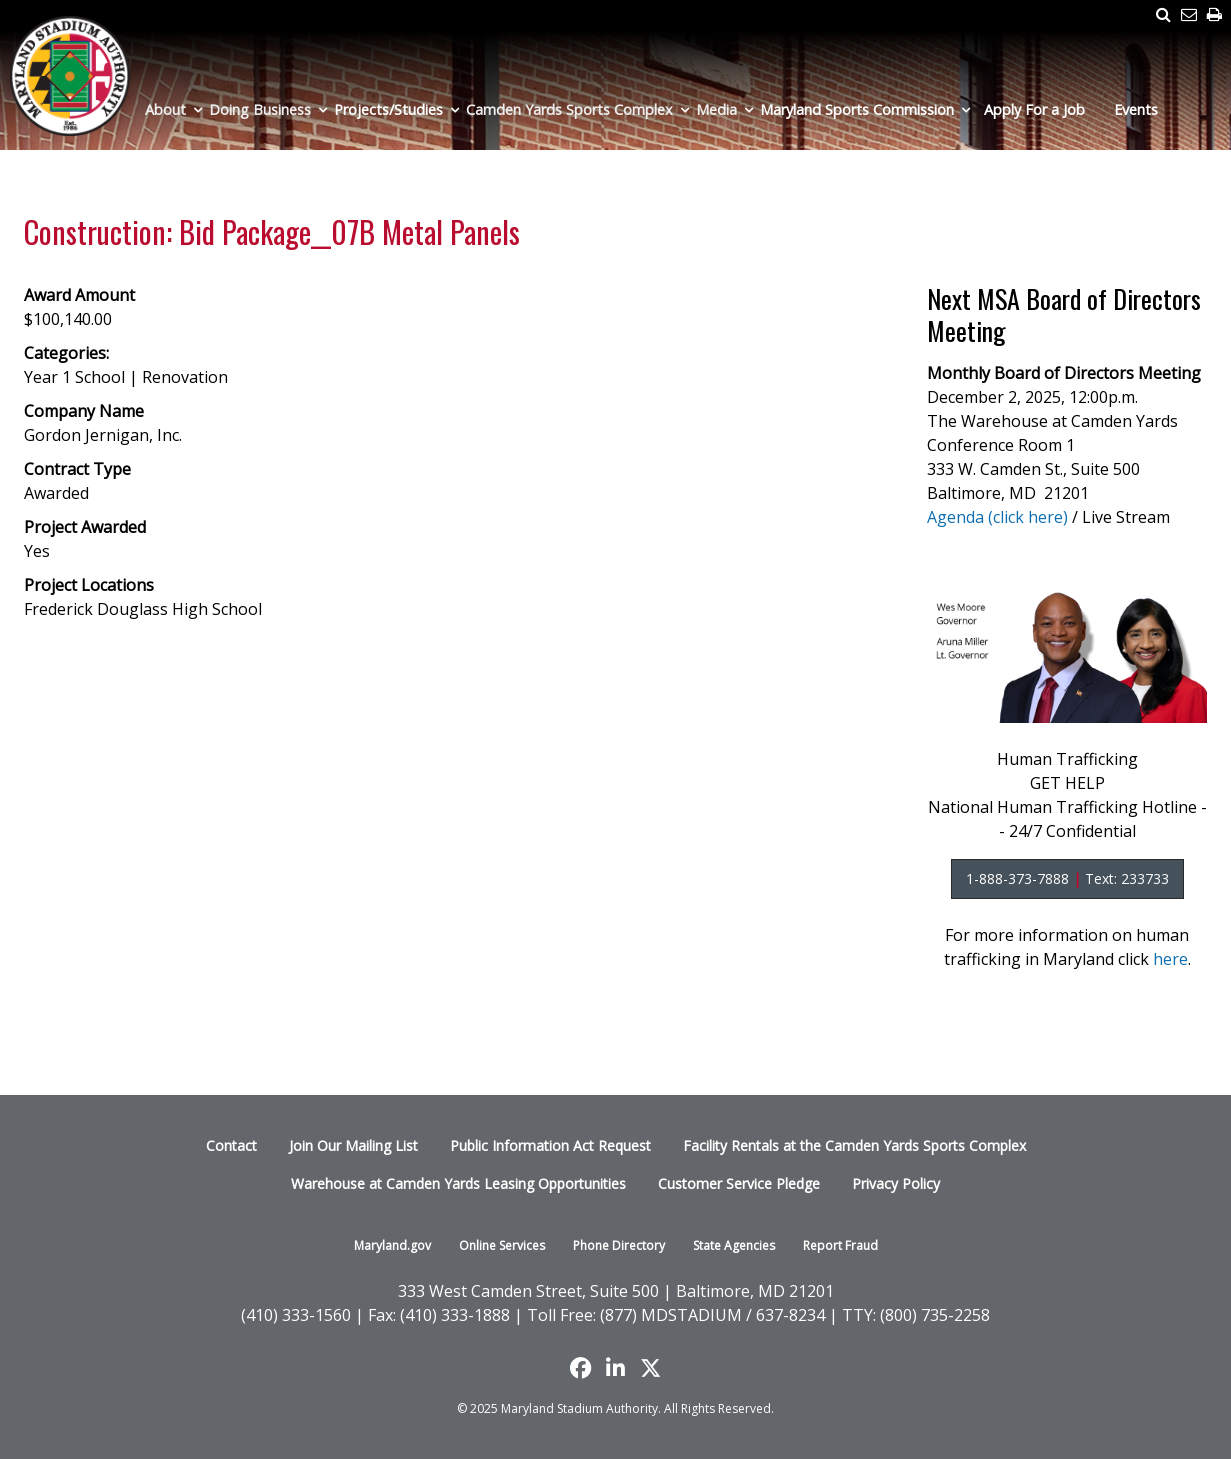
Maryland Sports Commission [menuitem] (857, 109)
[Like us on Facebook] (580, 1368)
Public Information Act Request (550, 1145)
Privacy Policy (896, 1183)
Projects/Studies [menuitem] (388, 109)
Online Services (502, 1245)
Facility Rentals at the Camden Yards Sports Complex (854, 1145)
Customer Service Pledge (739, 1183)
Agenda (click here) (997, 517)
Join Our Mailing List (353, 1145)
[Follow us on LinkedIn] (615, 1368)
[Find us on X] (650, 1368)
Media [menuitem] (716, 109)
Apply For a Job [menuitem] (1034, 109)
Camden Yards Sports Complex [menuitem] (569, 109)
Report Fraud (840, 1245)
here (1170, 959)
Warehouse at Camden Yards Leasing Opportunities (458, 1183)
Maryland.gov (392, 1245)
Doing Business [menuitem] (260, 109)
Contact (231, 1145)
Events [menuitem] (1136, 109)
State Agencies (734, 1245)
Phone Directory (619, 1245)
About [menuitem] (165, 109)
